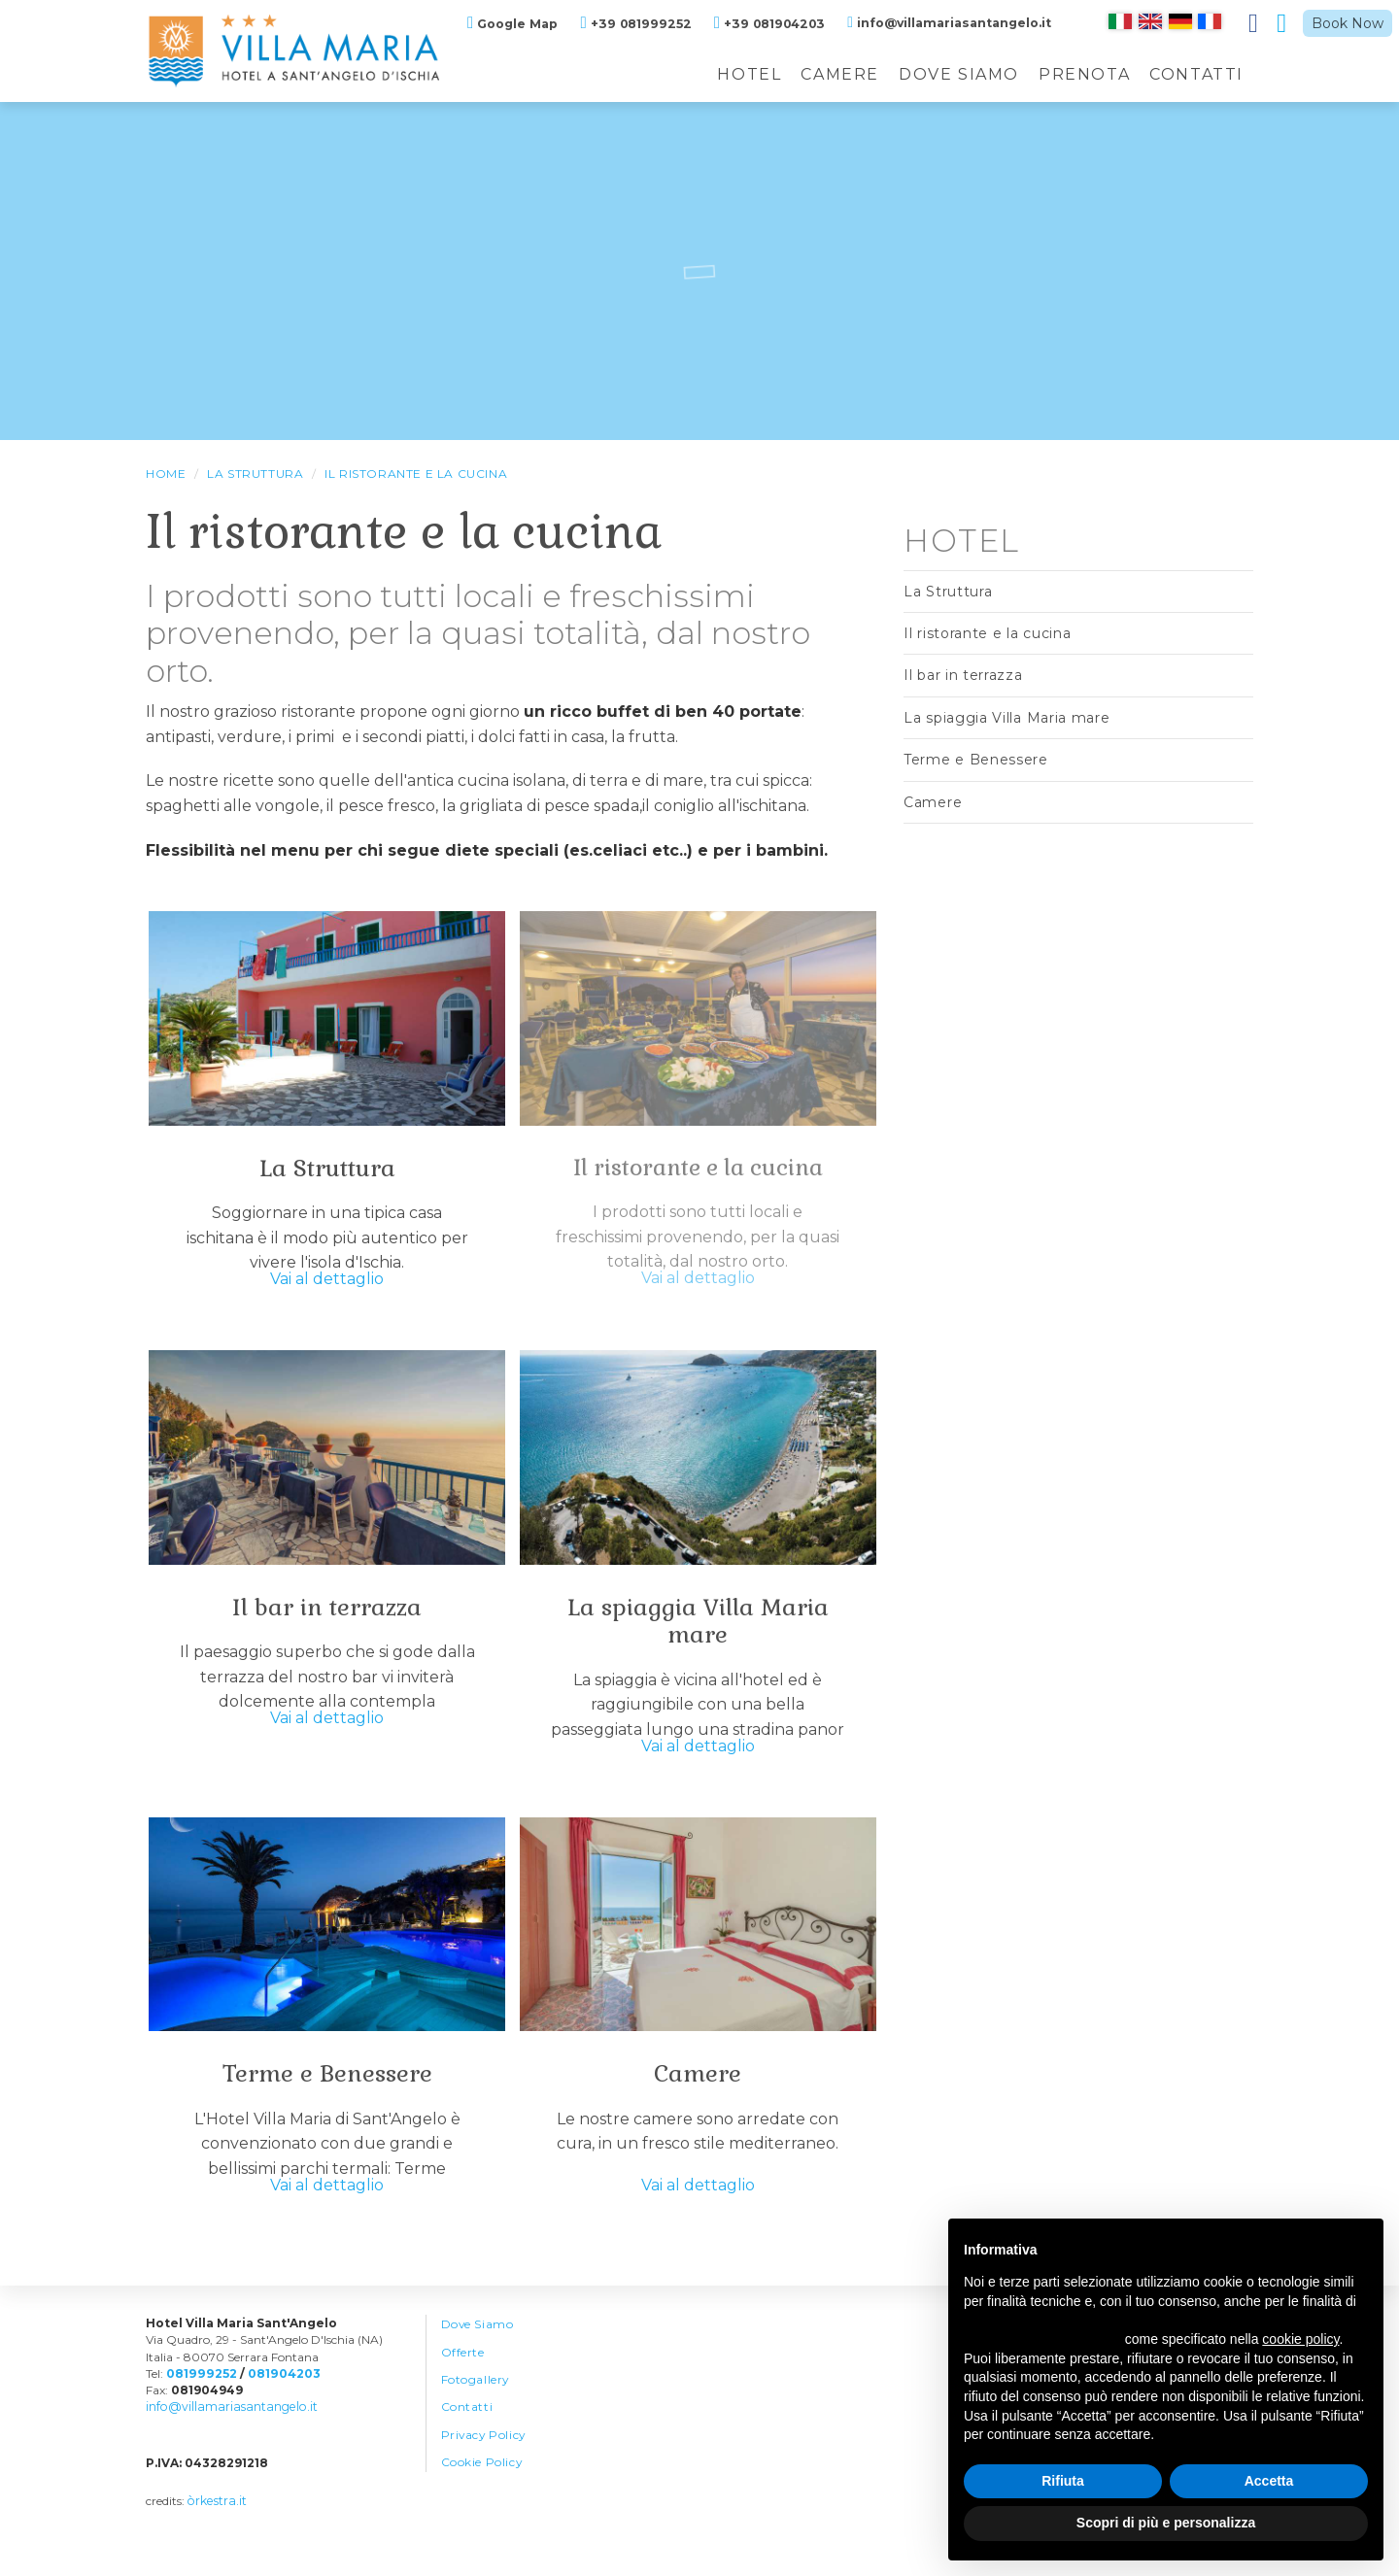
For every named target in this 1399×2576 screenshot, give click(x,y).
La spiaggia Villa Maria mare (698, 1627)
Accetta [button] (1269, 2481)
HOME (166, 473)
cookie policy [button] (1300, 2339)
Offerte (463, 2370)
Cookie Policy (482, 2484)
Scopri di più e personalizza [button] (1165, 2522)
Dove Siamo (959, 74)
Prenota (1084, 74)
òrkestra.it (216, 2518)
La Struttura (255, 473)
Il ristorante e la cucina (415, 473)
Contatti (1196, 74)
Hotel (749, 74)
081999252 (200, 2391)
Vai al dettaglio (327, 1285)
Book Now (1347, 23)
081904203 (281, 2391)
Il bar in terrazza (327, 1613)
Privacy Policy (485, 2456)
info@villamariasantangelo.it (227, 2425)
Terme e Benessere (327, 2086)
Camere (840, 74)
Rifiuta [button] (1062, 2481)
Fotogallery (476, 2398)
